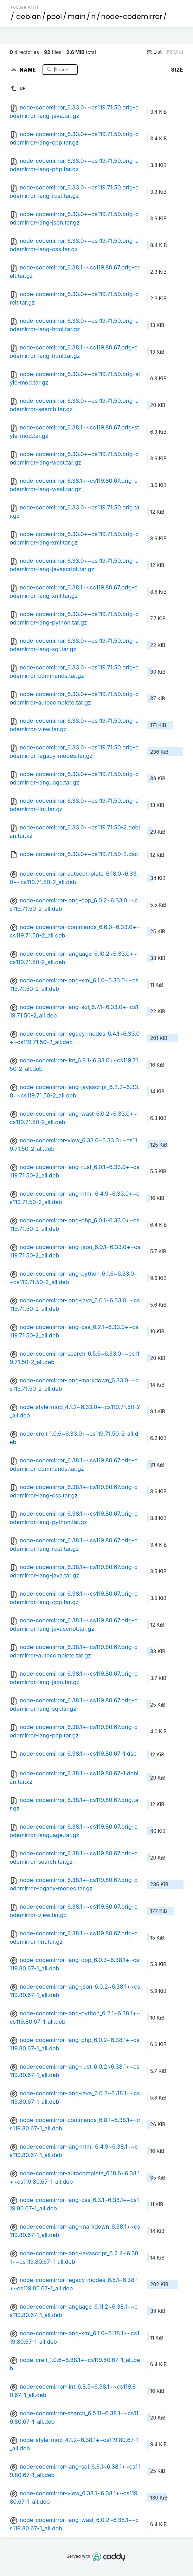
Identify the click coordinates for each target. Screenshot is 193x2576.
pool (54, 16)
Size (177, 70)
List (154, 52)
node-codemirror (131, 16)
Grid (175, 52)
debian (28, 16)
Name (29, 69)
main (76, 16)
